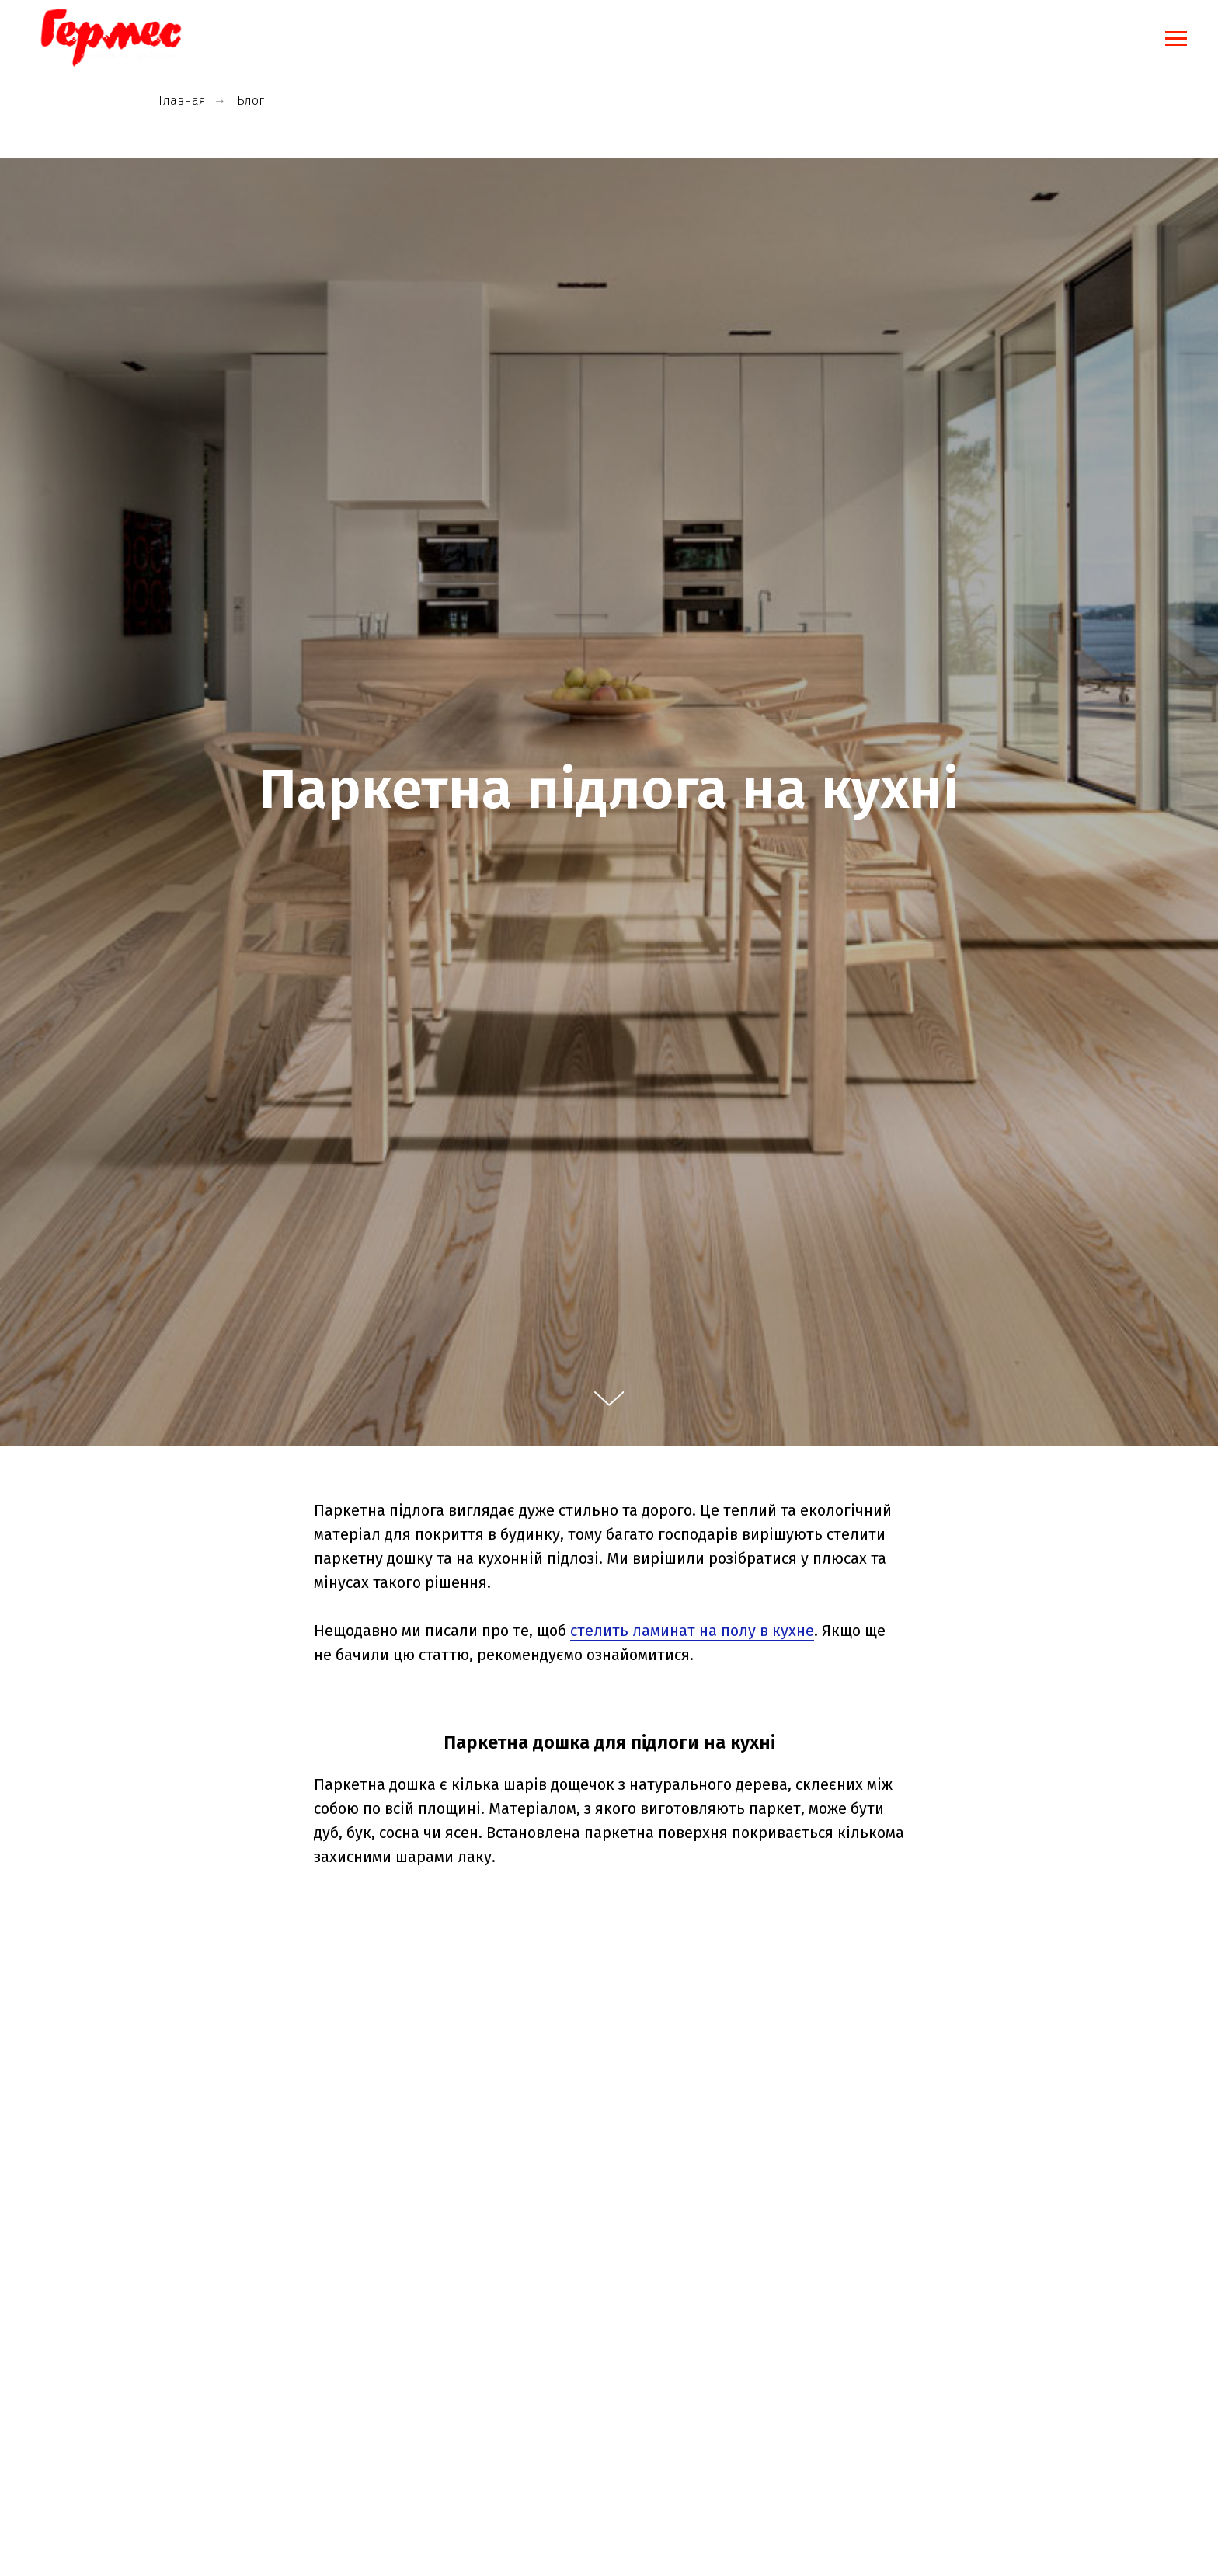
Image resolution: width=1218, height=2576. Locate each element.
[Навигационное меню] (1176, 39)
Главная (182, 100)
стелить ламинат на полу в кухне (692, 1630)
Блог (250, 100)
